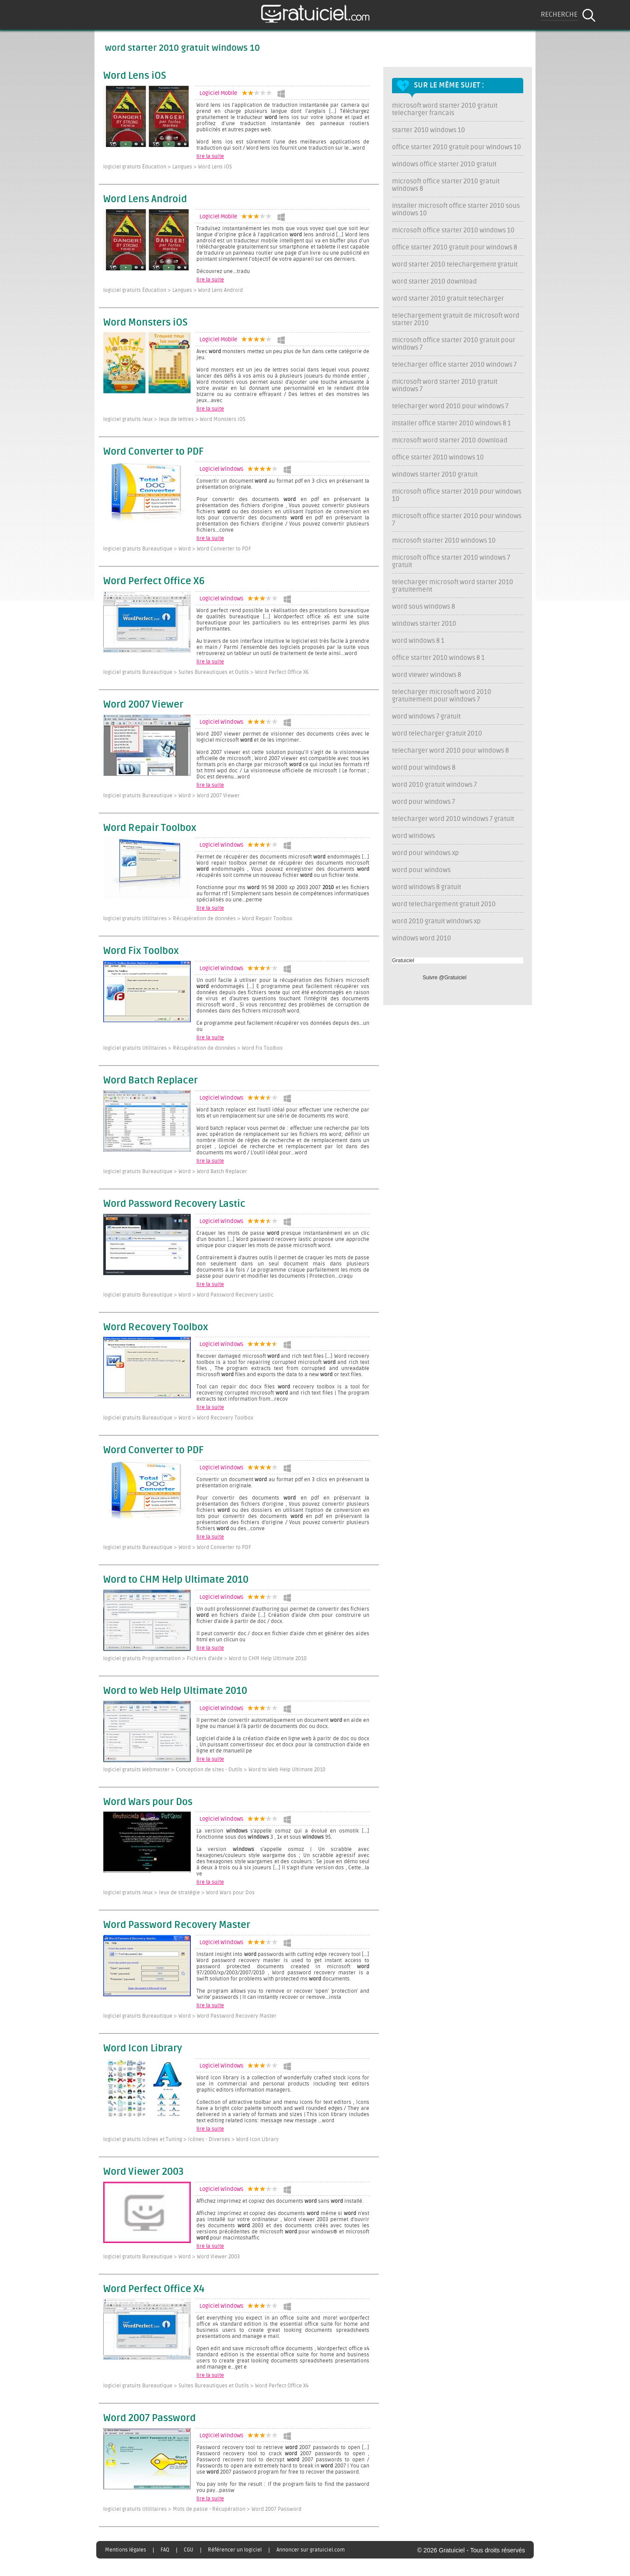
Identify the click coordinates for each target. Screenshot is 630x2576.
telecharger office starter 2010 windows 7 (454, 364)
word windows (413, 836)
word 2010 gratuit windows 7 (434, 785)
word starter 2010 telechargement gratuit (455, 264)
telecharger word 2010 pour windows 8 (450, 750)
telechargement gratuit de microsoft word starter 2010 (455, 319)
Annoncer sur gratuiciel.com (310, 2550)
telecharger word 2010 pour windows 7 (450, 406)
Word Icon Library (142, 2048)
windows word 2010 (421, 938)
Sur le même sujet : (449, 85)
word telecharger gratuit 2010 (437, 733)
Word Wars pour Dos (147, 1802)
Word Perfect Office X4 (153, 2289)
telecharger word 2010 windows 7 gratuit (453, 819)
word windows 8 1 (418, 641)
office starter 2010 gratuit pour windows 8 (454, 247)
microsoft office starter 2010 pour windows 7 (457, 519)
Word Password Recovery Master (176, 1925)
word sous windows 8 (423, 606)
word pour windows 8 (423, 767)
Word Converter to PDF (153, 452)
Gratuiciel (403, 960)
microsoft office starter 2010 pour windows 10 (457, 495)
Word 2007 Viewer (143, 705)
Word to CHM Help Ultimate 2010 (175, 1580)
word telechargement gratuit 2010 (444, 904)
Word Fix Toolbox (141, 951)
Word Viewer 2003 (143, 2172)
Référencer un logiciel (235, 2550)
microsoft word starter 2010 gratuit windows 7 (444, 385)
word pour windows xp (425, 853)
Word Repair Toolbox (149, 828)
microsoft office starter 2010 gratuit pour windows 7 (453, 343)
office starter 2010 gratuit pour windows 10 (456, 147)
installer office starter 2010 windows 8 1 (451, 423)
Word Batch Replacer (150, 1081)
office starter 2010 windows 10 (438, 457)
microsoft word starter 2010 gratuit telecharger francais (444, 109)
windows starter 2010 (424, 623)
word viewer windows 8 (426, 675)
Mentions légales (125, 2550)
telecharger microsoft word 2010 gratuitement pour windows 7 (441, 695)
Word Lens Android (145, 199)
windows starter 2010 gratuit (435, 474)
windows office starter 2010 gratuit (444, 164)
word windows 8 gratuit (426, 887)
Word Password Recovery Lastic (174, 1204)
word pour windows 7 (423, 802)
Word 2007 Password (149, 2418)
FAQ (165, 2550)
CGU (188, 2550)
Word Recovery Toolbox (155, 1327)
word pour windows (421, 870)
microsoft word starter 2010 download (450, 440)
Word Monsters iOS (145, 323)
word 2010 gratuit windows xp (436, 921)
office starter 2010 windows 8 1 (438, 658)
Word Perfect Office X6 (154, 581)
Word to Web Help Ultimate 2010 (175, 1691)
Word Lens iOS (134, 76)
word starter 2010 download (434, 281)
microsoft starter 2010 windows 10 (444, 540)
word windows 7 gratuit (426, 716)
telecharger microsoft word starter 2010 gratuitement (452, 585)
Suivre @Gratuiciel (444, 977)
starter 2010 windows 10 (428, 130)
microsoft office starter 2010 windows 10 (453, 230)
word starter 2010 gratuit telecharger (448, 298)
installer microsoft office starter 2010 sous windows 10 (456, 209)
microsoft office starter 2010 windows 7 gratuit (451, 561)
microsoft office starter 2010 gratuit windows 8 (446, 185)
